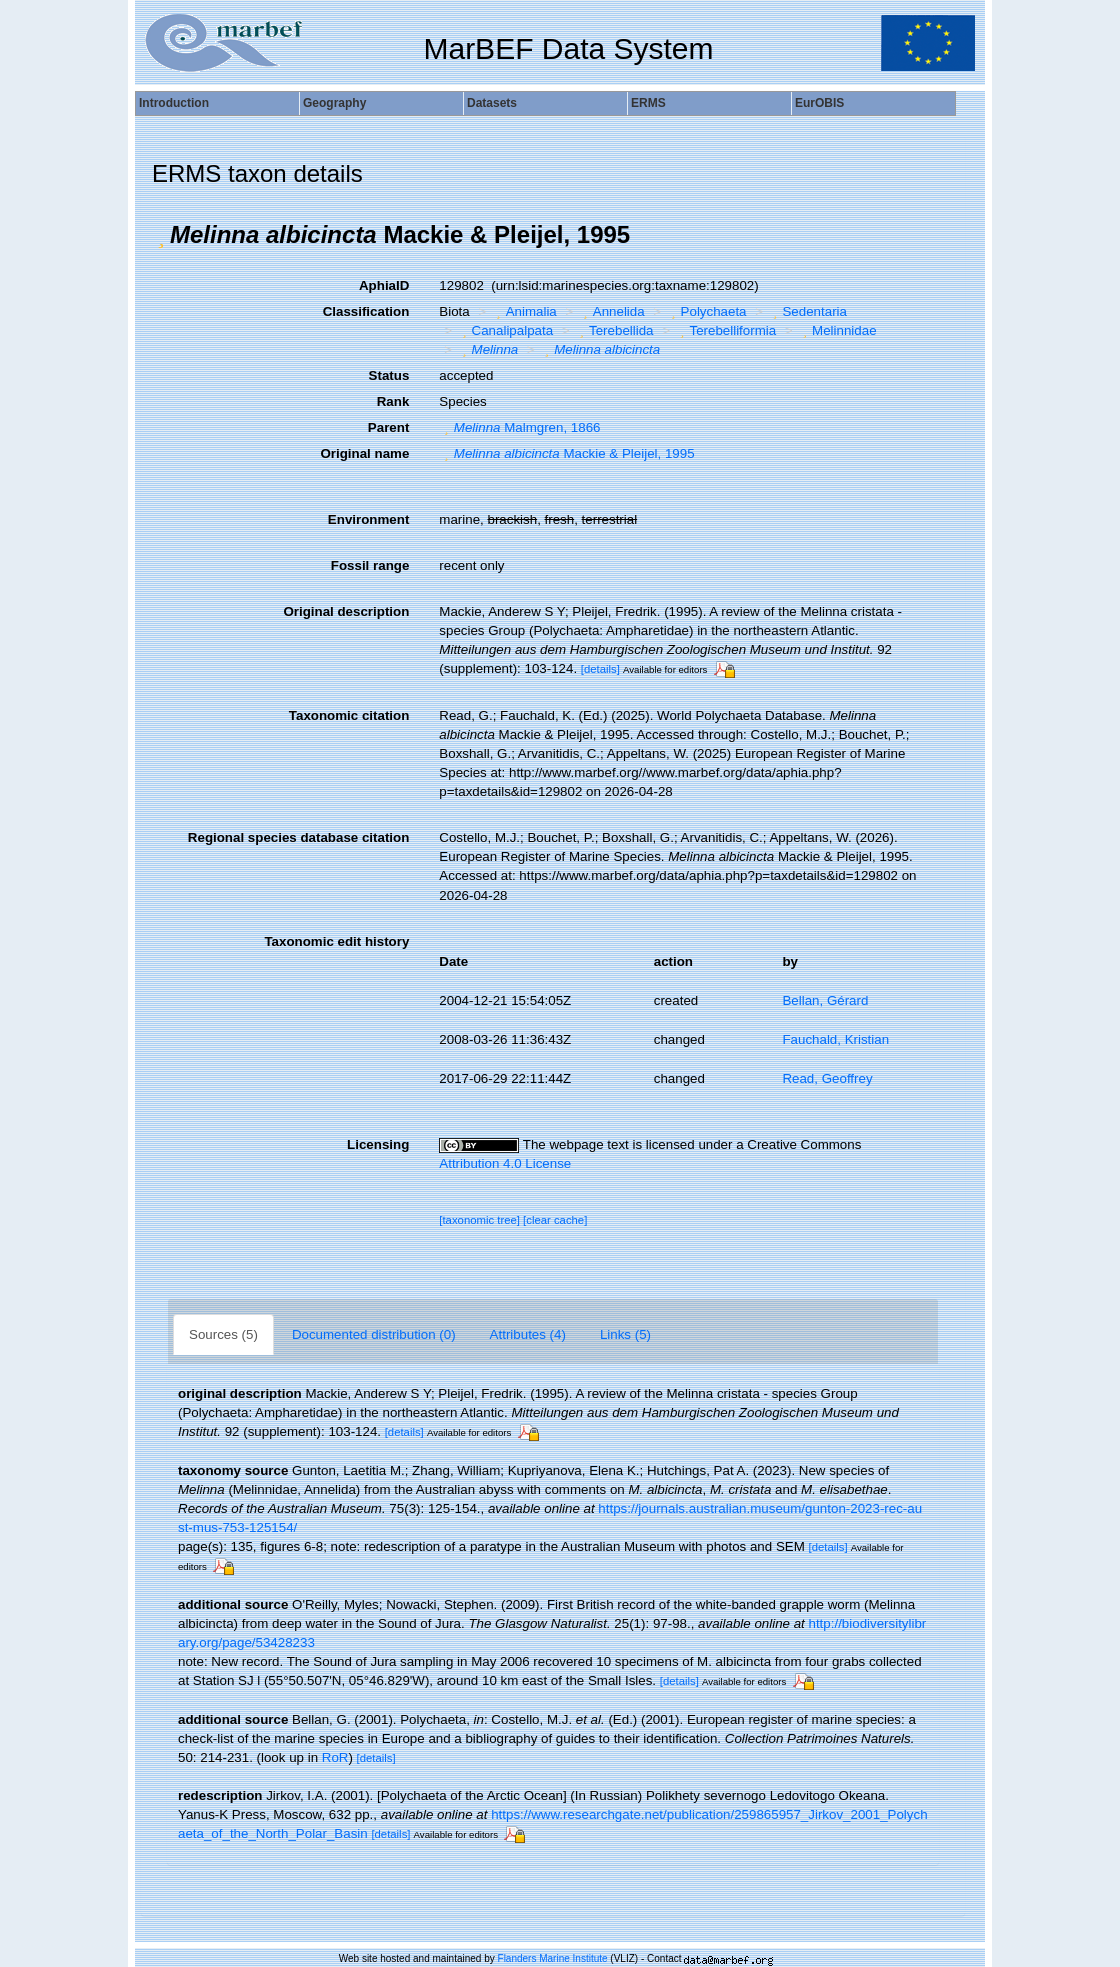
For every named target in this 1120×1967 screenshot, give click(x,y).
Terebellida (614, 330)
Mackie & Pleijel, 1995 (566, 453)
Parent (388, 427)
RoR (335, 1757)
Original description (346, 611)
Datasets (492, 103)
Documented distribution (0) (374, 1334)
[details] (600, 669)
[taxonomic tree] (479, 1220)
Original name (364, 453)
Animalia (524, 311)
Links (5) (625, 1334)
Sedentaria (807, 311)
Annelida (611, 311)
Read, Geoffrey (827, 1078)
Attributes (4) (528, 1334)
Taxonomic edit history (336, 941)
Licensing (378, 1144)
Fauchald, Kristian (835, 1039)
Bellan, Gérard (825, 1000)
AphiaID (384, 285)
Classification (366, 311)
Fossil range (370, 565)
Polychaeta (706, 311)
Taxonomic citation (349, 715)
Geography (334, 103)
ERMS (648, 103)
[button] (161, 235)
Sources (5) (223, 1334)
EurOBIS (819, 103)
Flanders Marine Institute (553, 1958)
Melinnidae (837, 330)
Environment (368, 519)
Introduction (174, 103)
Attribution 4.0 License (505, 1163)
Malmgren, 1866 (519, 427)
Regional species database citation (298, 837)
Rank (393, 401)
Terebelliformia (725, 330)
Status (389, 375)
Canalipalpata (505, 330)
